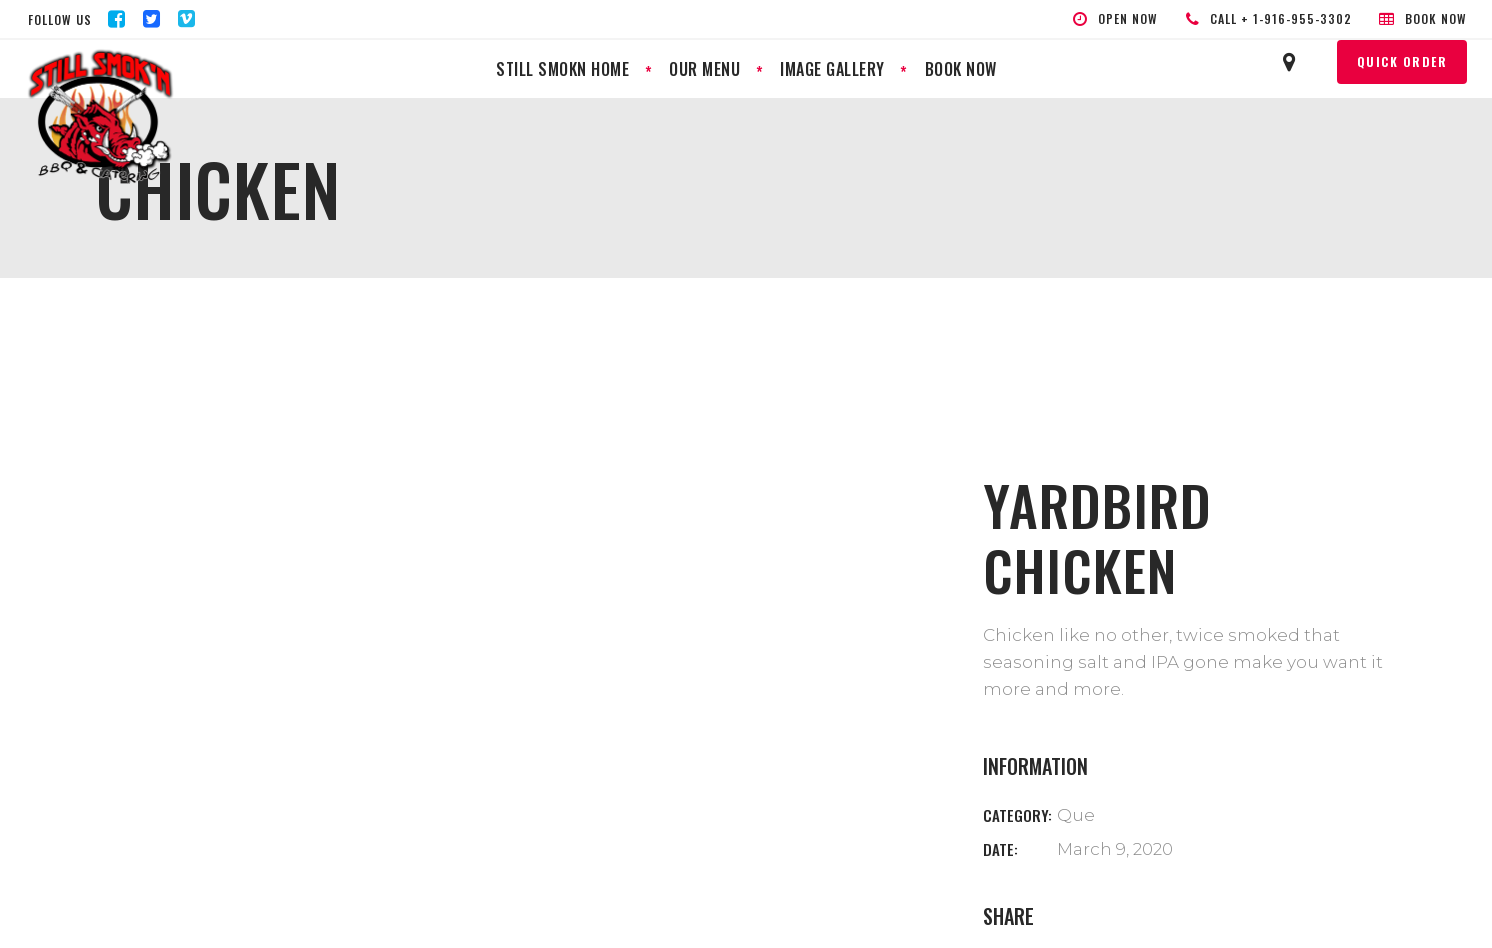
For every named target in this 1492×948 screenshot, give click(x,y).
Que (1076, 815)
